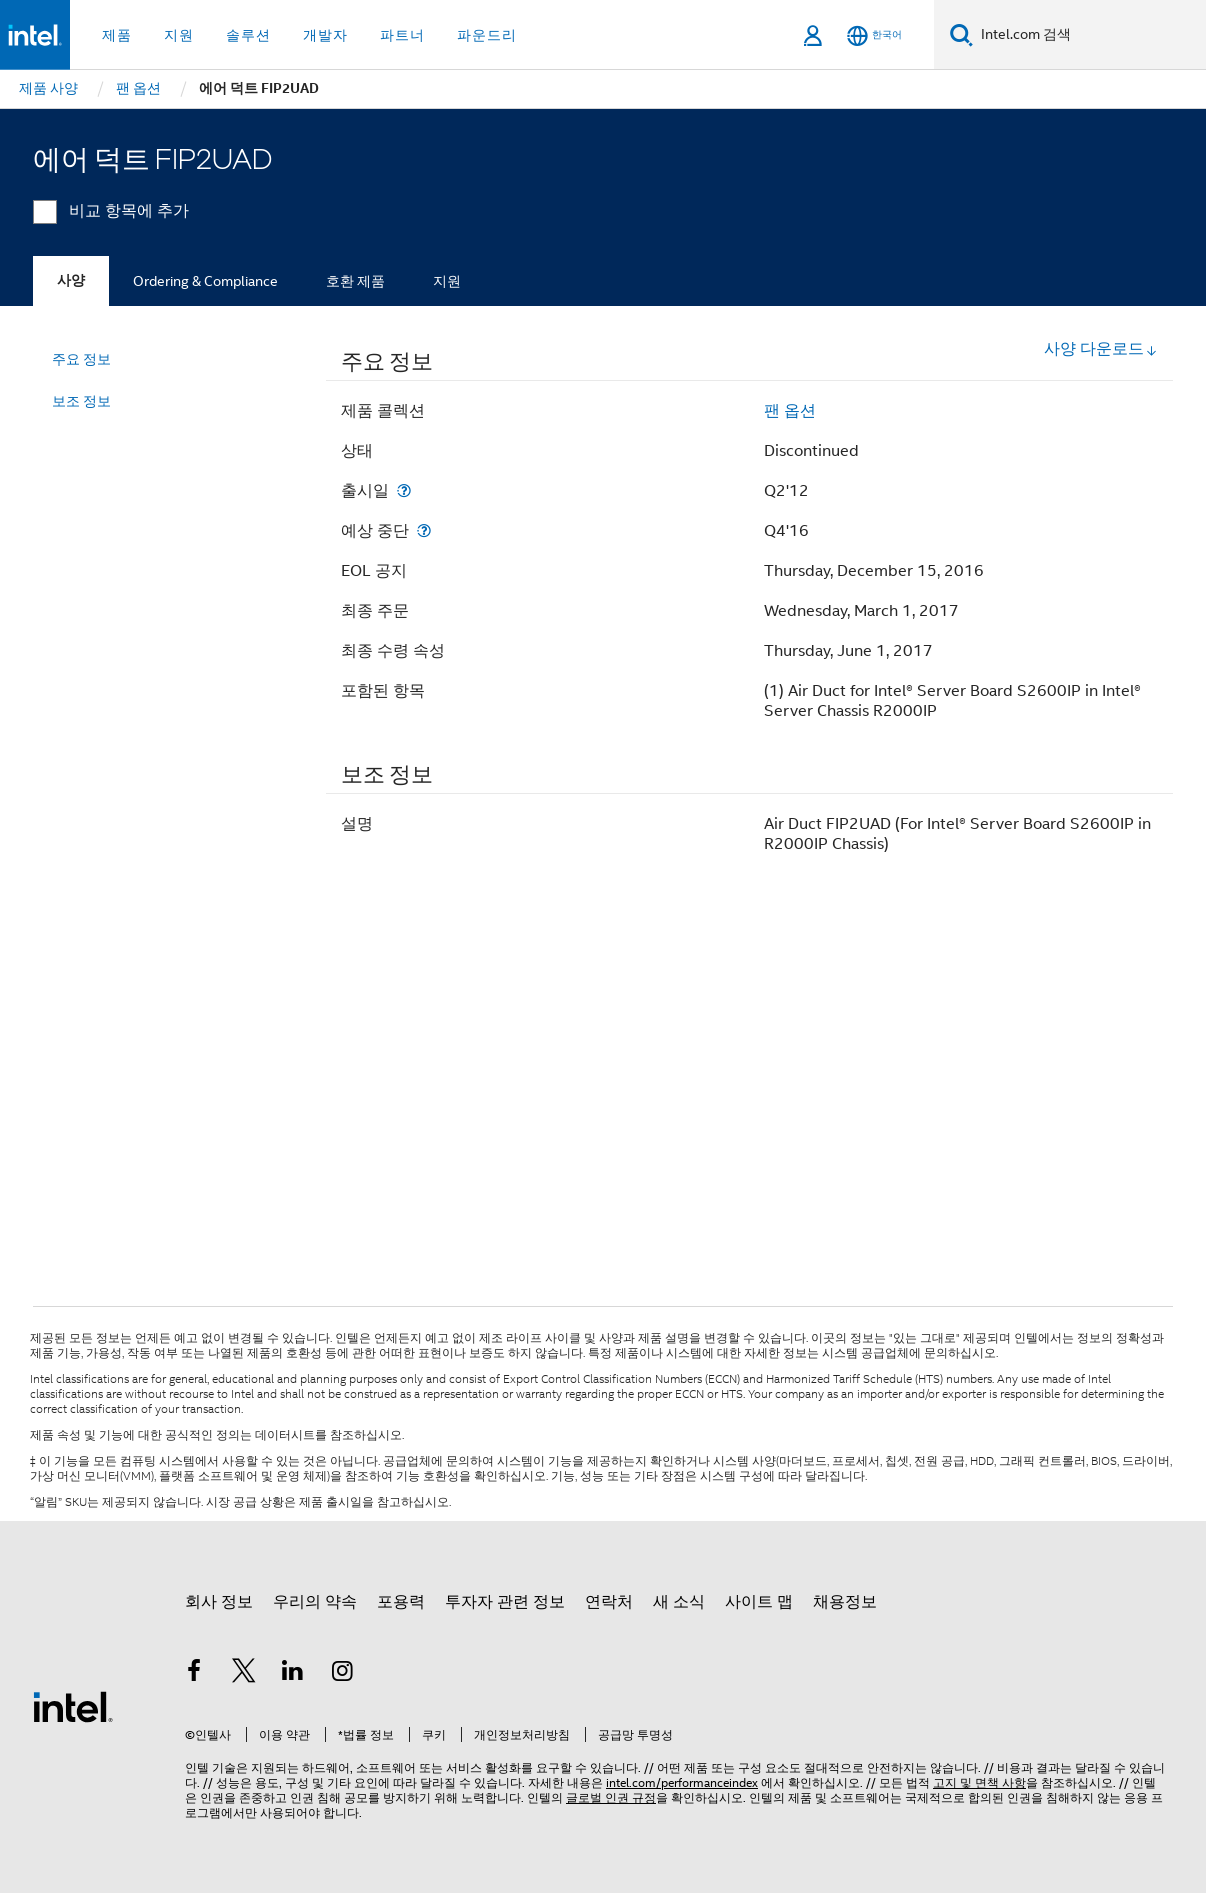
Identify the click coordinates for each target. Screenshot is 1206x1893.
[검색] (961, 34)
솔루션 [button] (248, 35)
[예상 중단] (424, 530)
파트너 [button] (402, 35)
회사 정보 (219, 1602)
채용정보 (845, 1602)
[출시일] (404, 490)
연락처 (609, 1602)
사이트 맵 (759, 1602)
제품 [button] (117, 35)
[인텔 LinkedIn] (293, 1674)
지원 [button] (179, 35)
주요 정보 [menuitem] (81, 359)
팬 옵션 (790, 411)
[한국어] (874, 35)
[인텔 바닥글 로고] (73, 1706)
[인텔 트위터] (244, 1674)
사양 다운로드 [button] (1101, 349)
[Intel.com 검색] (1089, 35)
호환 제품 (355, 281)
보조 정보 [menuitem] (81, 401)
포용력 (401, 1602)
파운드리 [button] (487, 35)
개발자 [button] (325, 35)
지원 (447, 281)
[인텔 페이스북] (194, 1674)
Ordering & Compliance (205, 281)
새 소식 (679, 1602)
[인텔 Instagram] (343, 1674)
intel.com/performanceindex (682, 1782)
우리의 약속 (315, 1602)
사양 (71, 280)
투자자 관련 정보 (505, 1602)
